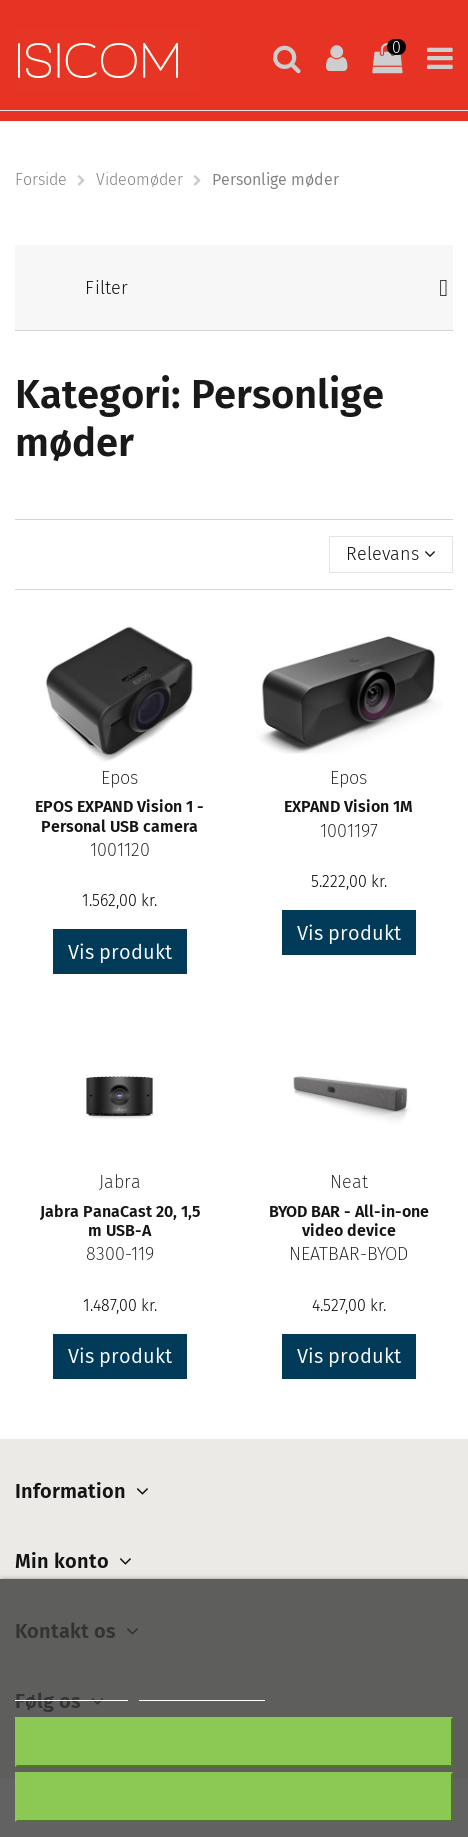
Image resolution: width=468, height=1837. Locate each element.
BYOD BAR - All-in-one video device (349, 1221)
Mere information (71, 1691)
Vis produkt (120, 952)
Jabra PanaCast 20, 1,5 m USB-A (120, 1221)
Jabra (120, 1182)
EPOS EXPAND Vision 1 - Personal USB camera (119, 816)
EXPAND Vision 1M (348, 806)
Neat (349, 1182)
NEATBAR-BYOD (348, 1254)
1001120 (120, 850)
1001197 (349, 831)
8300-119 (120, 1254)
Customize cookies (202, 1691)
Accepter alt (234, 1796)
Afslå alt (234, 1741)
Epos (119, 778)
